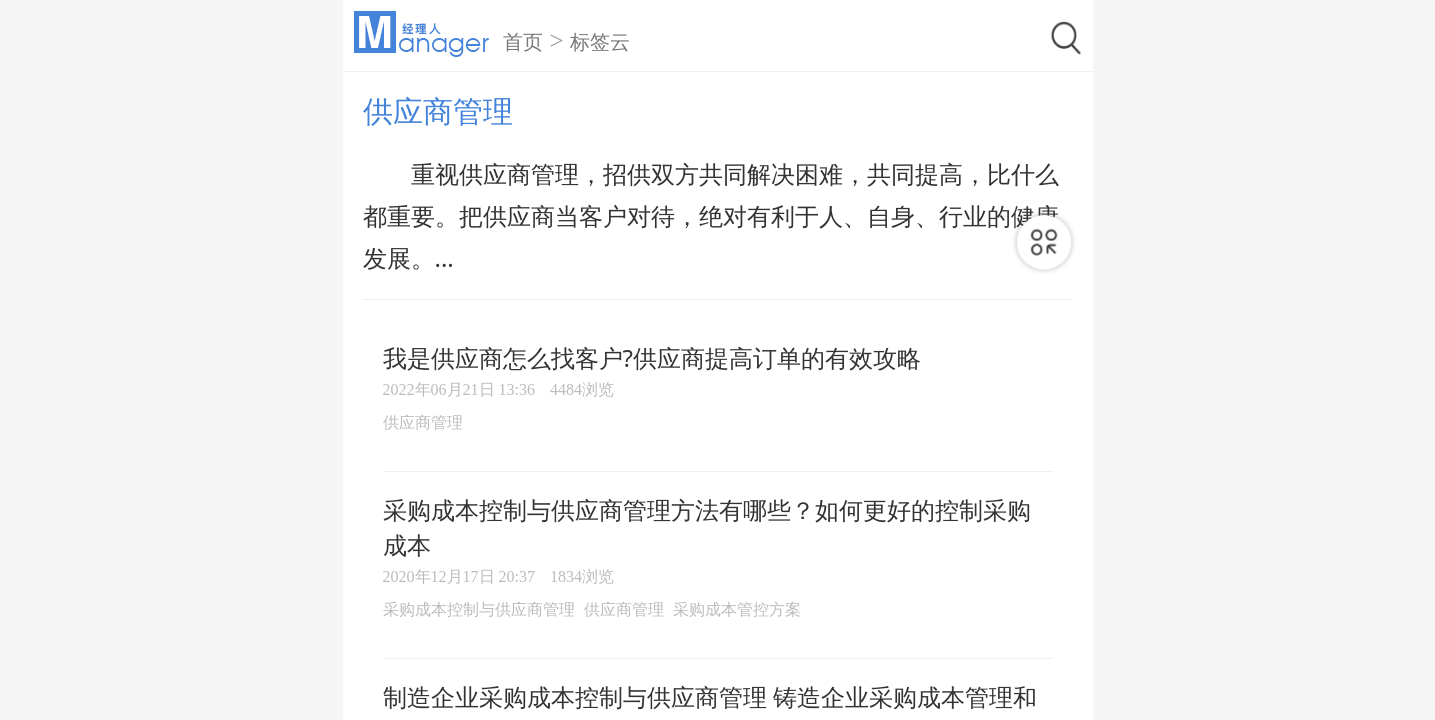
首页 (523, 42)
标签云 (600, 42)
